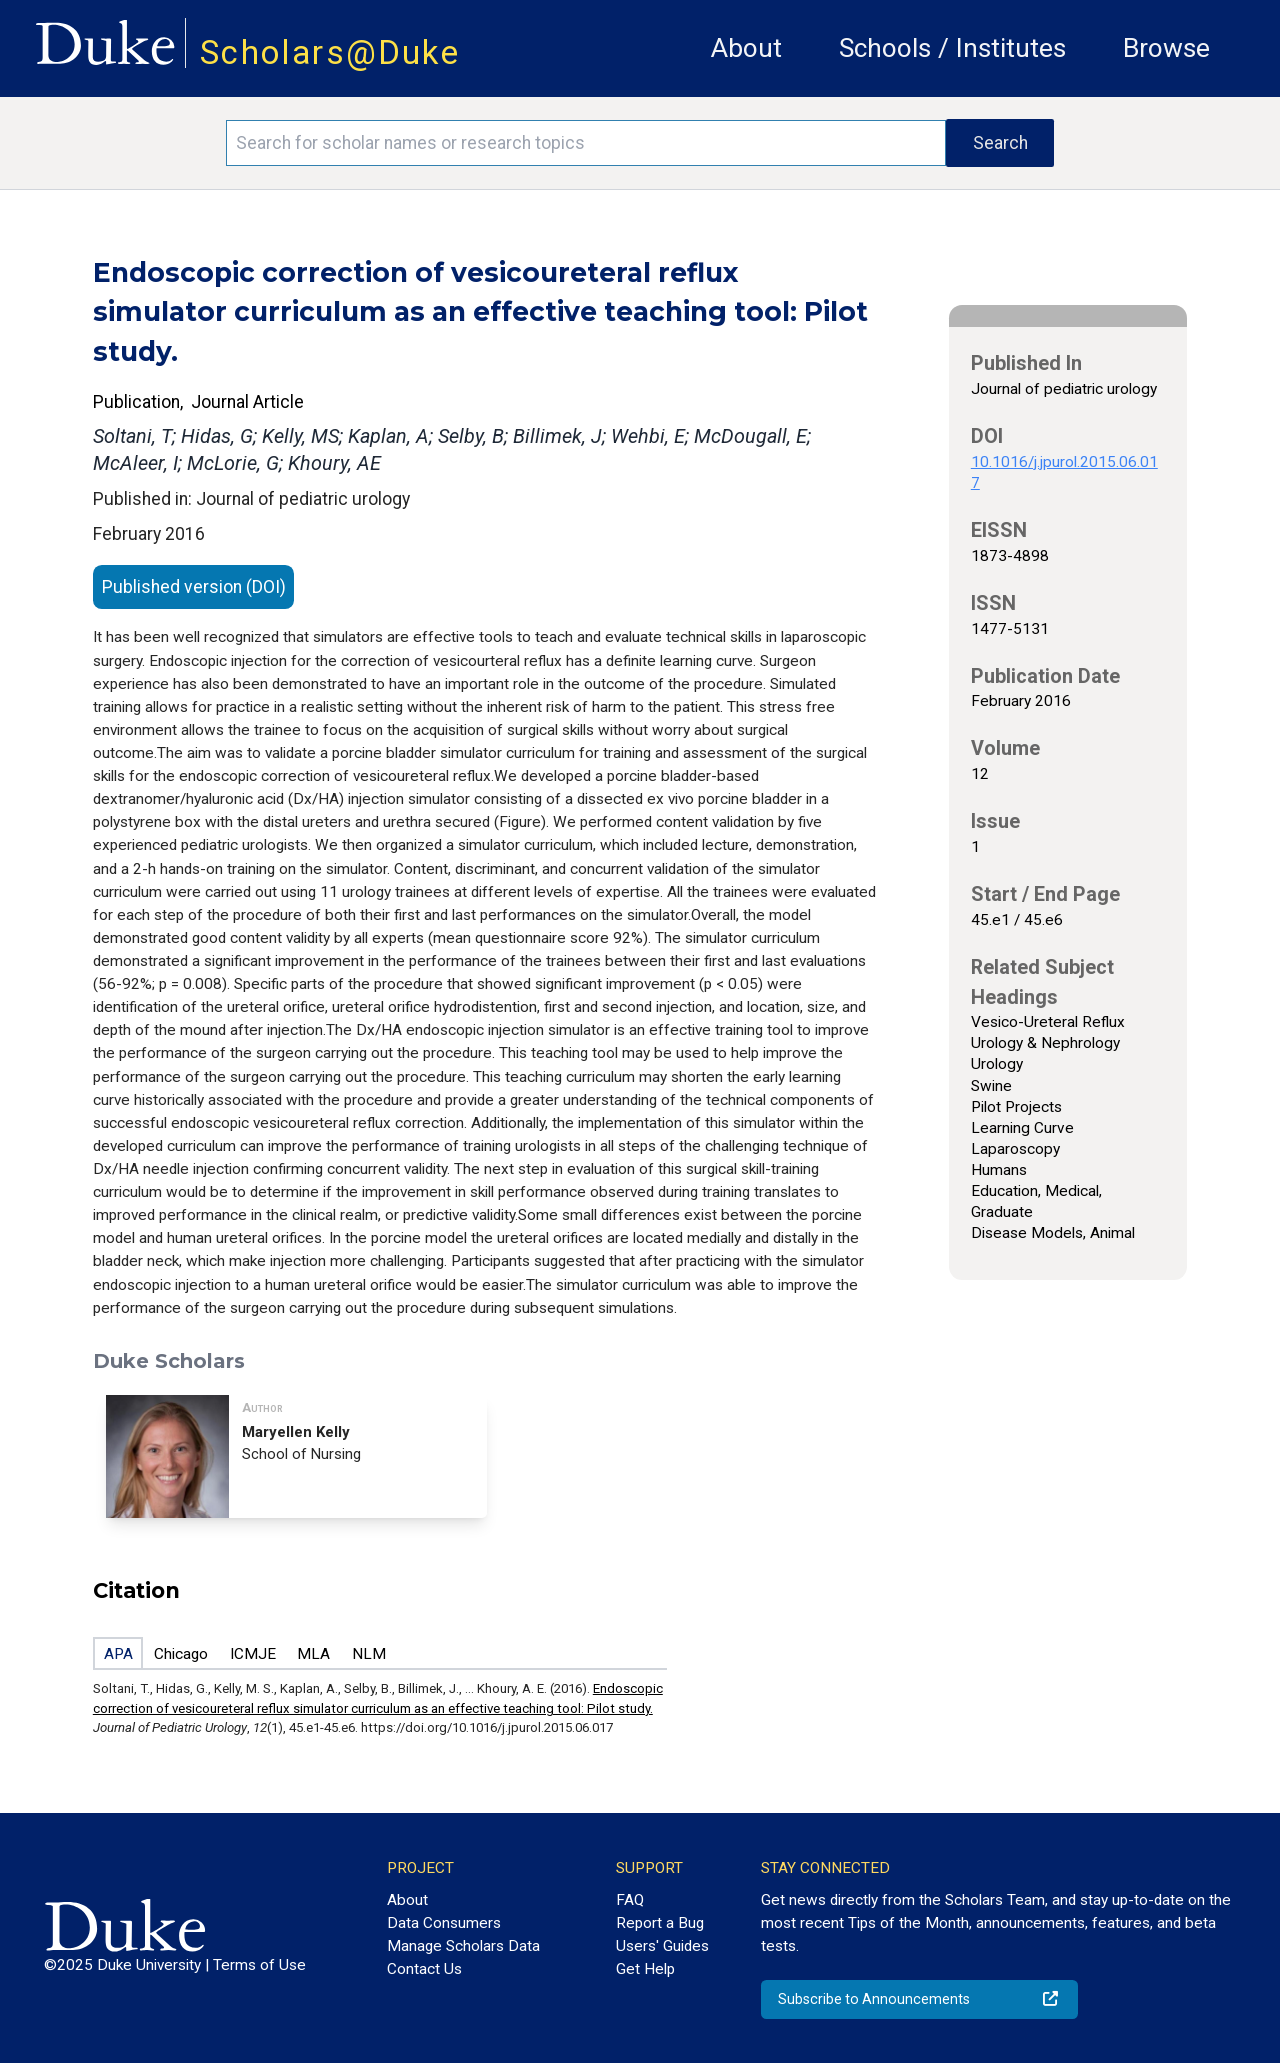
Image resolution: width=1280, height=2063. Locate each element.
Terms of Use (259, 1965)
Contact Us (424, 1969)
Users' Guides (662, 1946)
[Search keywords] (586, 143)
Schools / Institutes (952, 48)
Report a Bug (660, 1923)
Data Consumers (444, 1923)
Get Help (645, 1969)
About (746, 48)
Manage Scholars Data (463, 1946)
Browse (1166, 48)
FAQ (630, 1900)
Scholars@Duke (330, 52)
